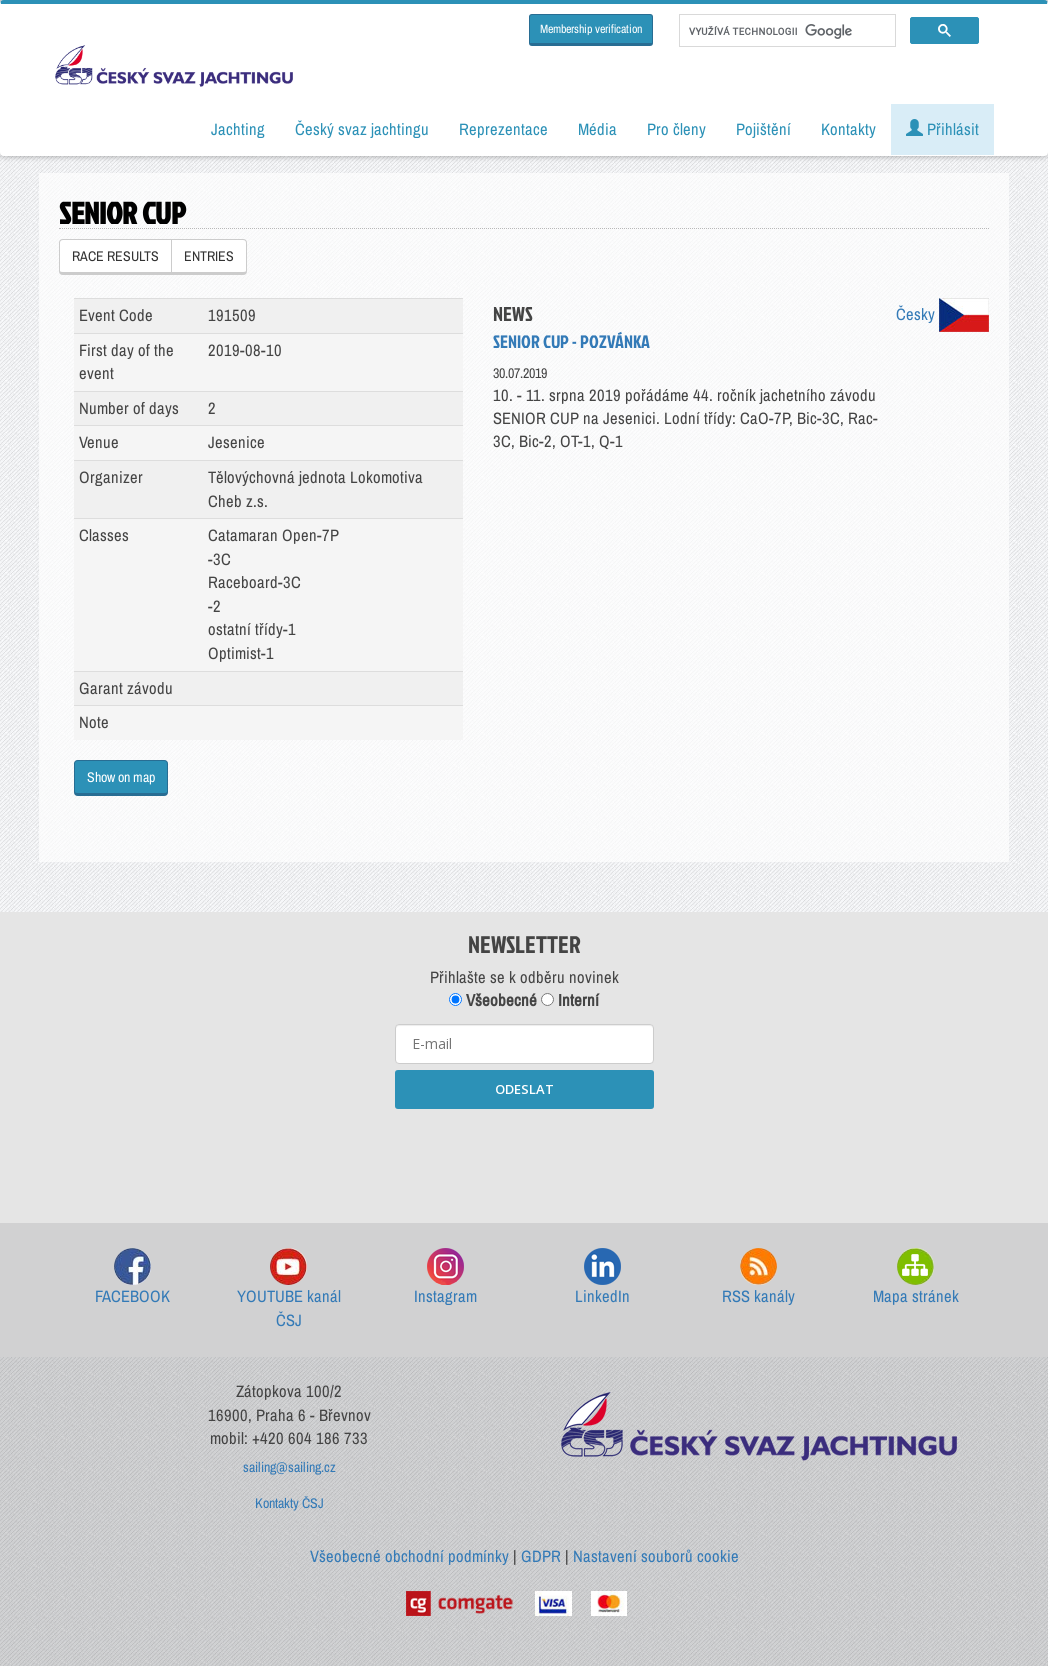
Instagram (445, 1277)
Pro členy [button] (676, 129)
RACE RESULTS (115, 256)
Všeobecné (493, 1000)
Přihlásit (942, 129)
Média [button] (597, 129)
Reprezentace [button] (503, 129)
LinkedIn (602, 1277)
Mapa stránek (916, 1277)
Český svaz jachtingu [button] (362, 129)
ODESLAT (524, 1089)
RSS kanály (758, 1277)
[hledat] (785, 31)
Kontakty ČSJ (289, 1503)
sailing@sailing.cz (289, 1467)
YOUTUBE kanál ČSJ (289, 1289)
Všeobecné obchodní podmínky (409, 1556)
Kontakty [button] (848, 129)
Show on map (121, 777)
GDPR (541, 1556)
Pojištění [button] (763, 129)
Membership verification (591, 29)
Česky (942, 314)
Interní (570, 1000)
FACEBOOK (132, 1277)
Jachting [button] (238, 129)
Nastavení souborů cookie (656, 1556)
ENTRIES (209, 256)
